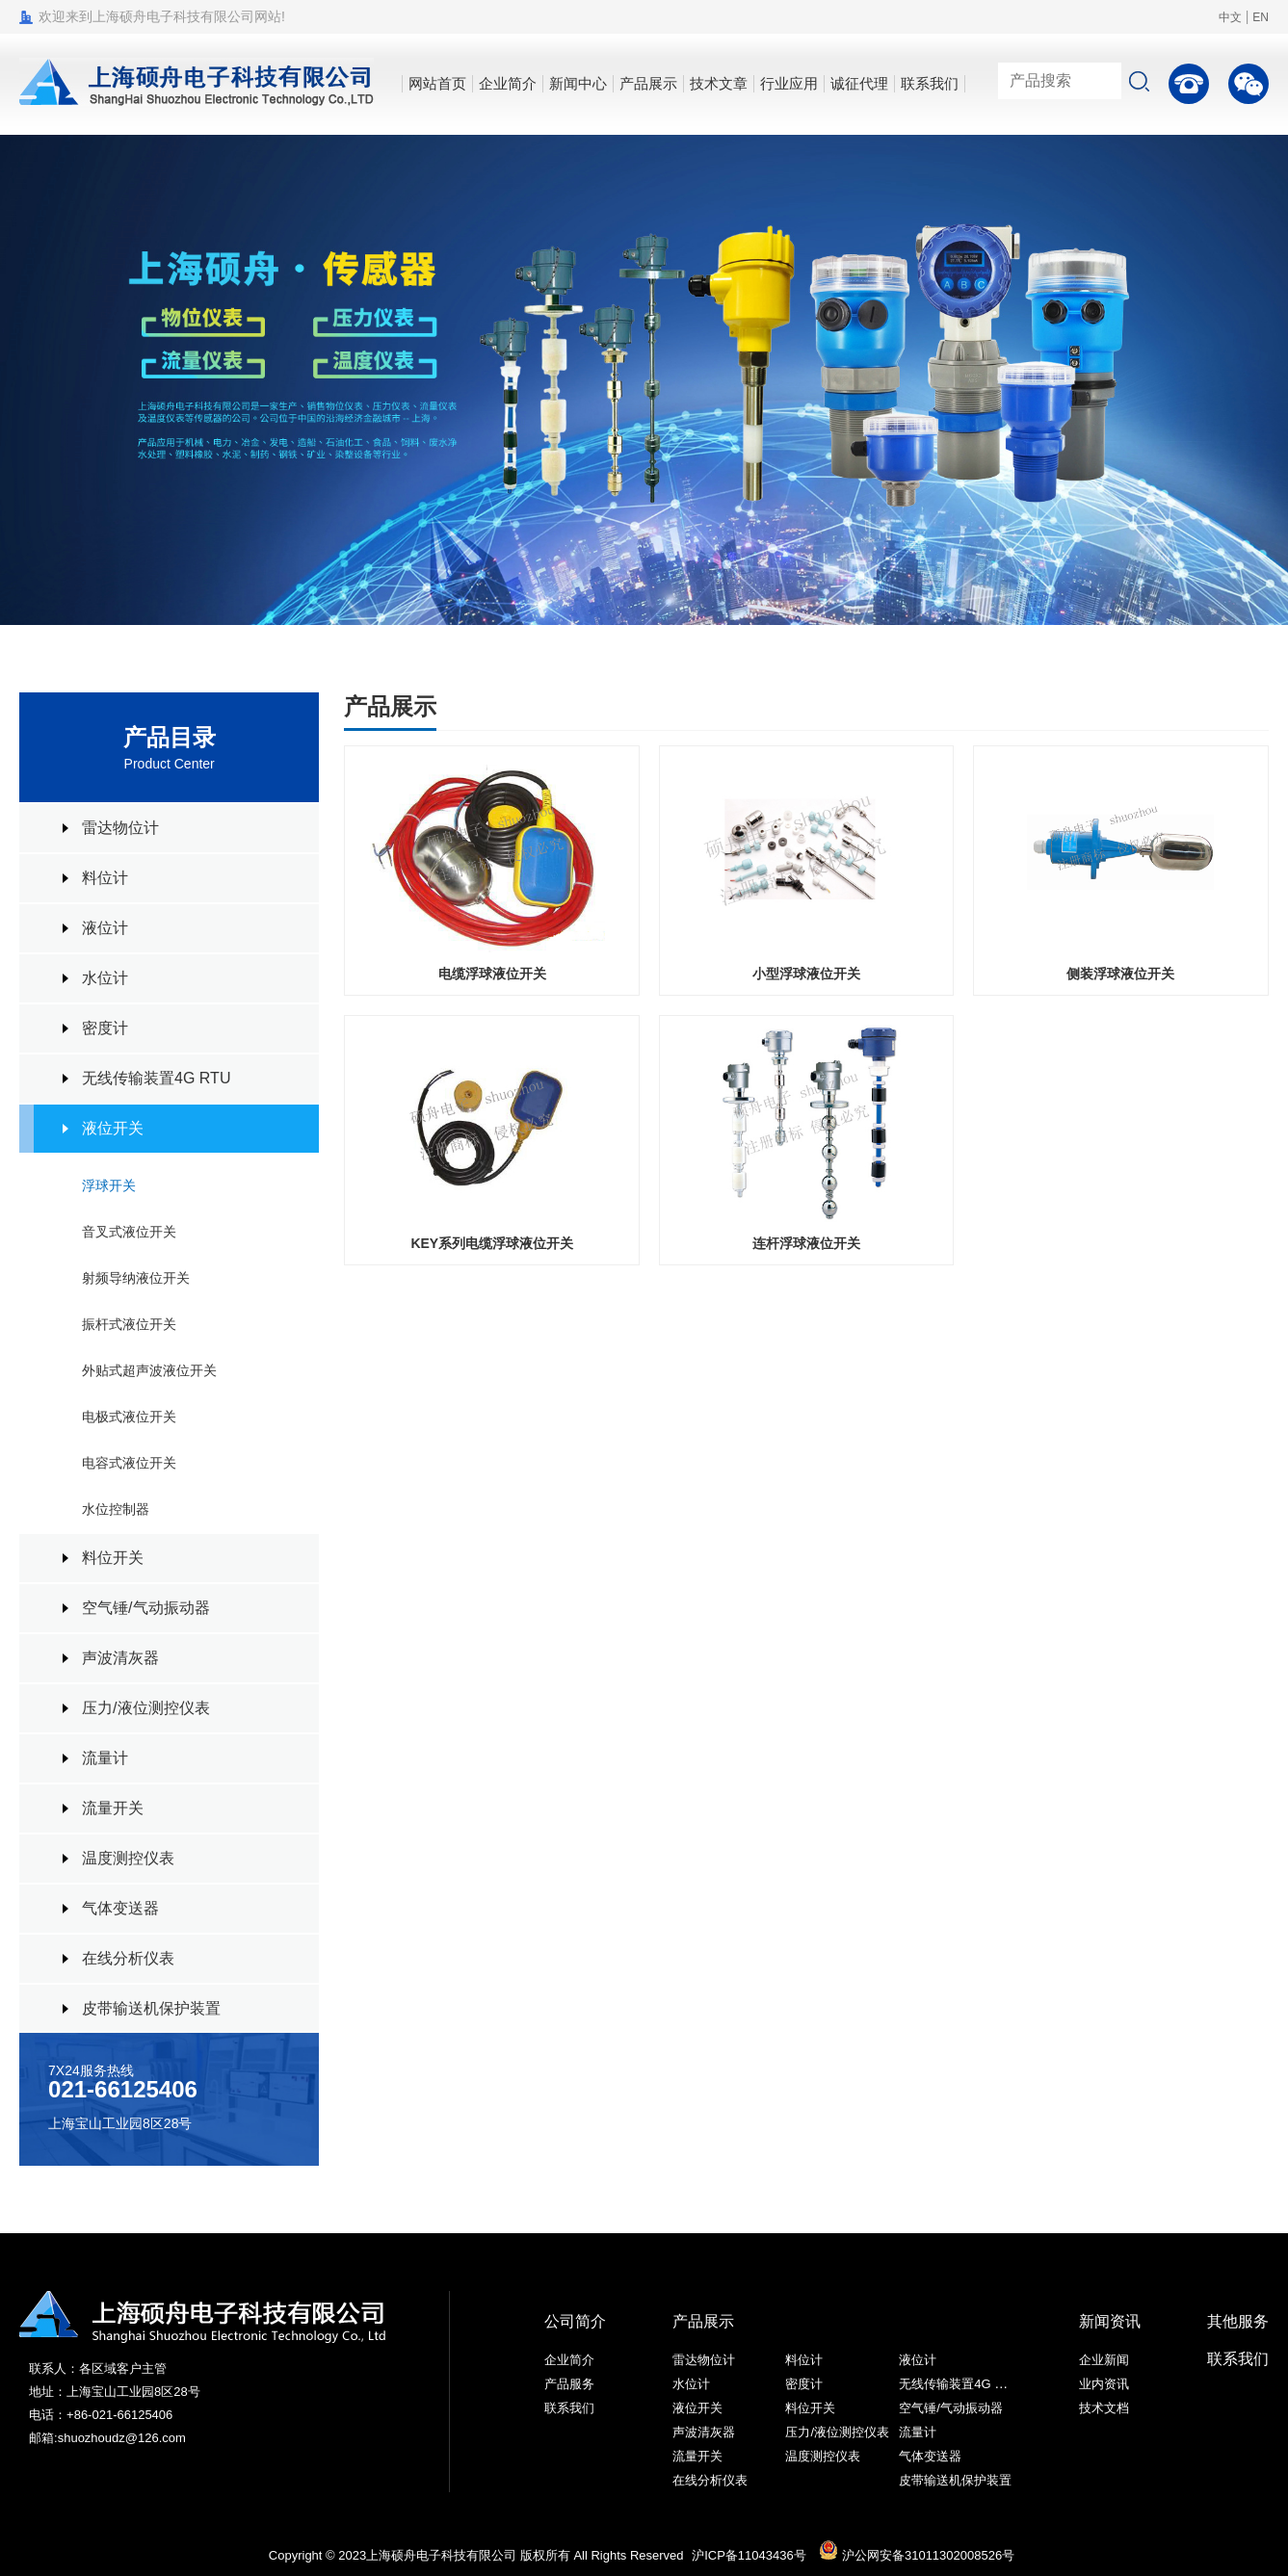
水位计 (105, 978)
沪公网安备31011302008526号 (916, 2555)
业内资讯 (1104, 2384)
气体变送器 (120, 1908)
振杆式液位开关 (129, 1324)
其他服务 (1238, 2321)
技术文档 (1104, 2408)
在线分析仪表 (128, 1958)
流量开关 (113, 1808)
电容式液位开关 (129, 1462)
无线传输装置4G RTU (156, 1078)
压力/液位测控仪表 (145, 1708)
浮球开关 (109, 1185)
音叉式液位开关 (129, 1231)
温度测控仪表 (128, 1858)
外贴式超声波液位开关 (149, 1370)
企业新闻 (1104, 2360)
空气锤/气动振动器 (145, 1608)
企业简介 (569, 2360)
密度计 (105, 1028)
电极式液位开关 (129, 1416)
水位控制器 (115, 1509)
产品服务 (569, 2384)
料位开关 (113, 1557)
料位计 (105, 878)
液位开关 (113, 1128)
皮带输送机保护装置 (151, 2008)
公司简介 (575, 2321)
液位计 (105, 928)
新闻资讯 (1110, 2321)
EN (1260, 17)
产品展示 (703, 2321)
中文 (1230, 17)
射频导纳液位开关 (136, 1278)
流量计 (105, 1758)
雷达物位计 (120, 828)
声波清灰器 (120, 1658)
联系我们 (569, 2408)
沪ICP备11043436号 (749, 2555)
